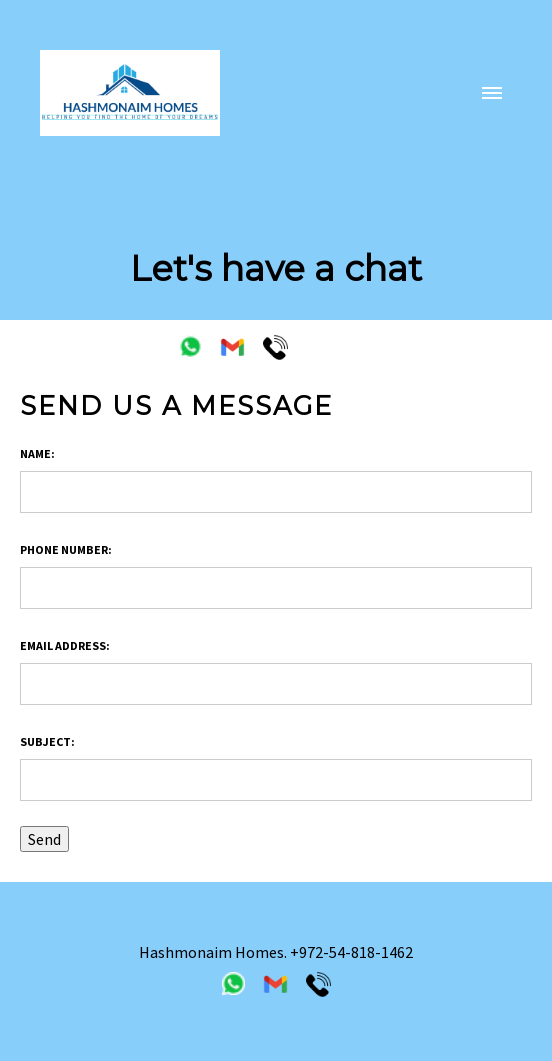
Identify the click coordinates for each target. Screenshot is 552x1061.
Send (44, 839)
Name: (37, 453)
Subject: (47, 741)
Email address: (65, 645)
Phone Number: (66, 549)
